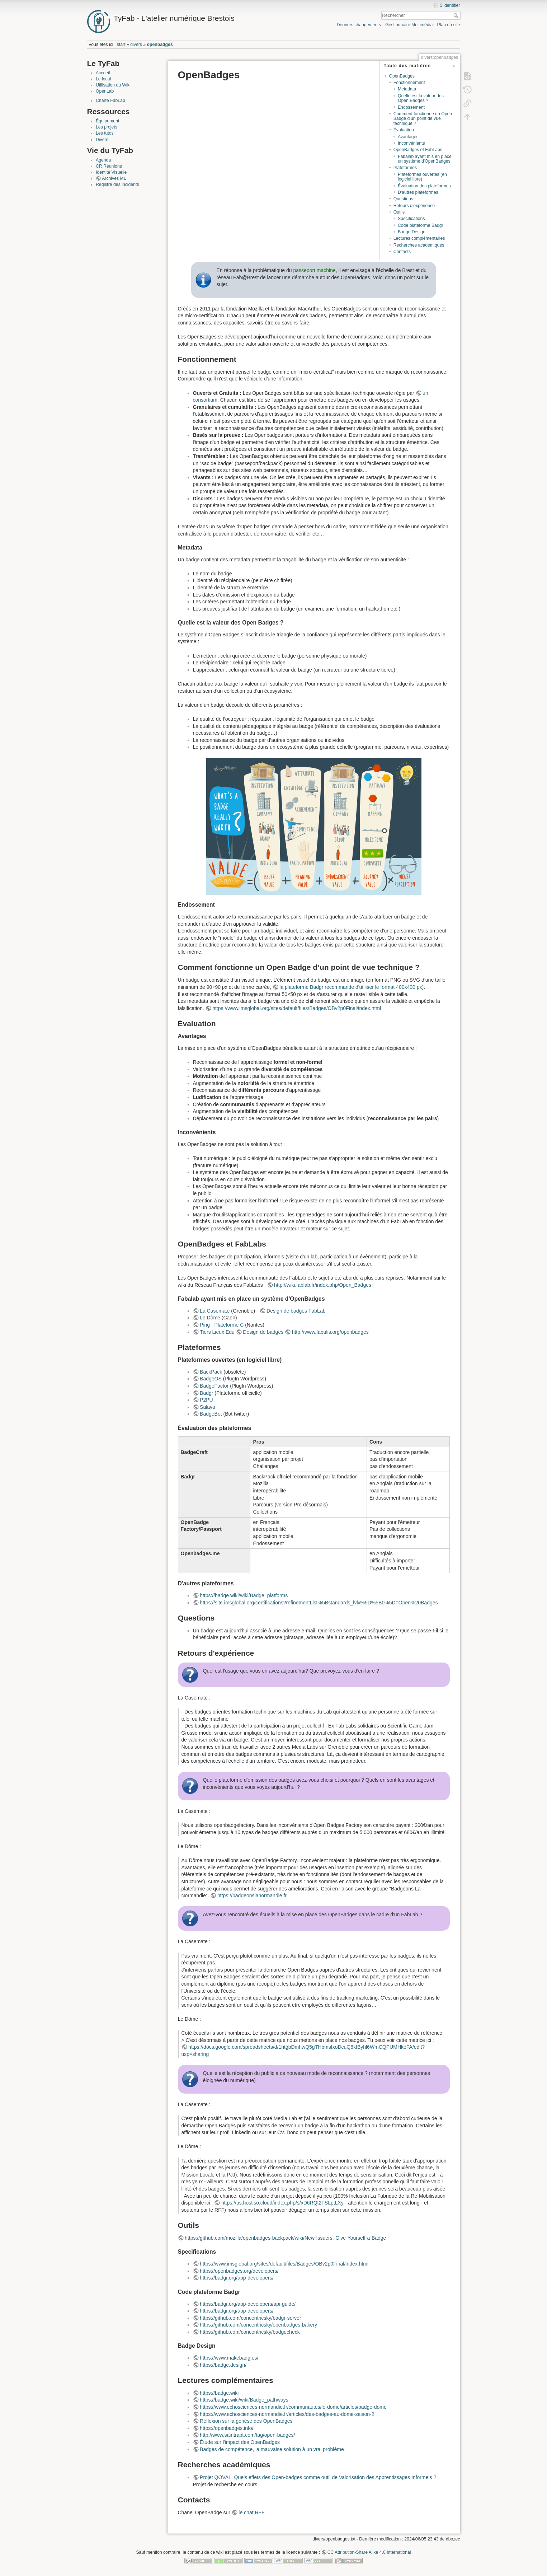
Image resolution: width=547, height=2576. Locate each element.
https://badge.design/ (223, 2365)
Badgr (206, 1393)
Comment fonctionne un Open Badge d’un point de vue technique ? (422, 118)
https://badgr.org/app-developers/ (236, 2278)
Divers (102, 139)
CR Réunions (109, 166)
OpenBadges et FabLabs (417, 149)
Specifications (411, 218)
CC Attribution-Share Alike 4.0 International (369, 2552)
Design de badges (263, 1332)
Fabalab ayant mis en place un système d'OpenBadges (425, 159)
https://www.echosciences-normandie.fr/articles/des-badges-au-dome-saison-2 (287, 2414)
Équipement (107, 120)
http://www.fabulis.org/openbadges (330, 1332)
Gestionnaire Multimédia (409, 24)
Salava (207, 1407)
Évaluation (403, 129)
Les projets (106, 127)
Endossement (411, 107)
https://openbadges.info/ (226, 2428)
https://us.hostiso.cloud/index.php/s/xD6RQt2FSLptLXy (282, 2203)
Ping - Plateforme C (222, 1325)
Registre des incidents (117, 184)
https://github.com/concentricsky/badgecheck (250, 2332)
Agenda (103, 160)
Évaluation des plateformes (424, 185)
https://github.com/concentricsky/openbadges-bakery (258, 2325)
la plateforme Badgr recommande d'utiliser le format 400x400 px (350, 987)
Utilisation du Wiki (113, 85)
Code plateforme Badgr (420, 225)
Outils (399, 212)
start (121, 44)
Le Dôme (210, 1317)
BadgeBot (211, 1414)
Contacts (402, 251)
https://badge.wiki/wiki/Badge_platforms (244, 1595)
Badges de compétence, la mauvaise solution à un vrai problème (272, 2449)
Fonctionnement (409, 82)
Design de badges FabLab (296, 1311)
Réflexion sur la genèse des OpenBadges (246, 2421)
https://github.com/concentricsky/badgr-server (250, 2318)
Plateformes (405, 167)
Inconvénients (411, 143)
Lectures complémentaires (419, 238)
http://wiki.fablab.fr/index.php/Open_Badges (322, 1285)
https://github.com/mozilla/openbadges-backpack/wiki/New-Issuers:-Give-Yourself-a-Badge (285, 2238)
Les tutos (105, 133)
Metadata (407, 89)
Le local (103, 78)
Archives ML (114, 178)
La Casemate (215, 1311)
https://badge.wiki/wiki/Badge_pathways (244, 2400)
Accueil (103, 72)
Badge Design (411, 231)
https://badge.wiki (219, 2393)
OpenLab (105, 91)
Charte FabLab (110, 100)
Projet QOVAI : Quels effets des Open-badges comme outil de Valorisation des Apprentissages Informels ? (318, 2477)
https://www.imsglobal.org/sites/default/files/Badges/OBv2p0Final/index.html (296, 1008)
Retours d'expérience (414, 205)
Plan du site (448, 24)
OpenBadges (402, 76)
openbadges (160, 44)
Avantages (408, 136)
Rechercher (456, 15)
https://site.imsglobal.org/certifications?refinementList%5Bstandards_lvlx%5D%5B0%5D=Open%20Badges (319, 1602)
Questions (403, 198)
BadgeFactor (214, 1386)
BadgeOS (211, 1378)
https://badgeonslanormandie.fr (252, 1895)
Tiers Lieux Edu (217, 1332)
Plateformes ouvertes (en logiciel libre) (422, 177)
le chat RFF (251, 2512)
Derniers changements (359, 24)
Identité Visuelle (111, 172)
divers (136, 44)
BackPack (211, 1372)
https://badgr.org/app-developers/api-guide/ (248, 2304)
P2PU (206, 1400)
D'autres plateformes (418, 192)
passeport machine (314, 270)
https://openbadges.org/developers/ (239, 2271)
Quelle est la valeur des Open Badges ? (421, 98)
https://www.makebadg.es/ (229, 2358)
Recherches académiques (418, 245)
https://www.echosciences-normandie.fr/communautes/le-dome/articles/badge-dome (293, 2407)
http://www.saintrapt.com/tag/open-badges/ (247, 2435)
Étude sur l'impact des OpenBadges (240, 2442)
